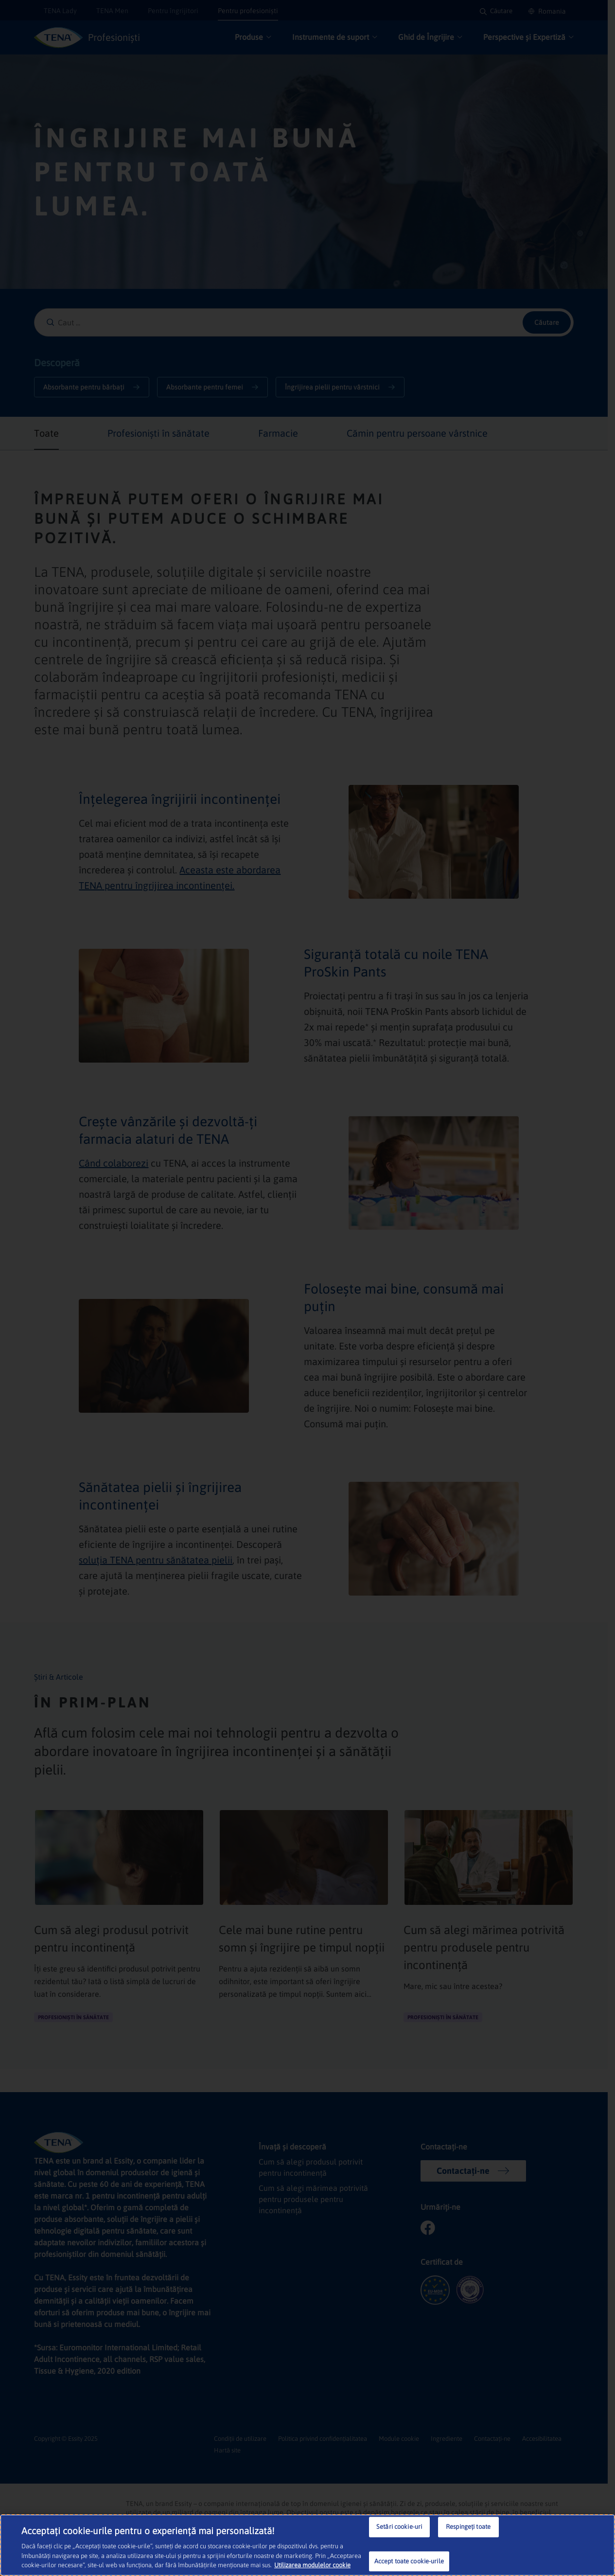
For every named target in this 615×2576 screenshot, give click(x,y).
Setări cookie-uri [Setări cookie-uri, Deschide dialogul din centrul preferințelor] (399, 2527)
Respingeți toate (468, 2527)
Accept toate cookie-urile (409, 2561)
